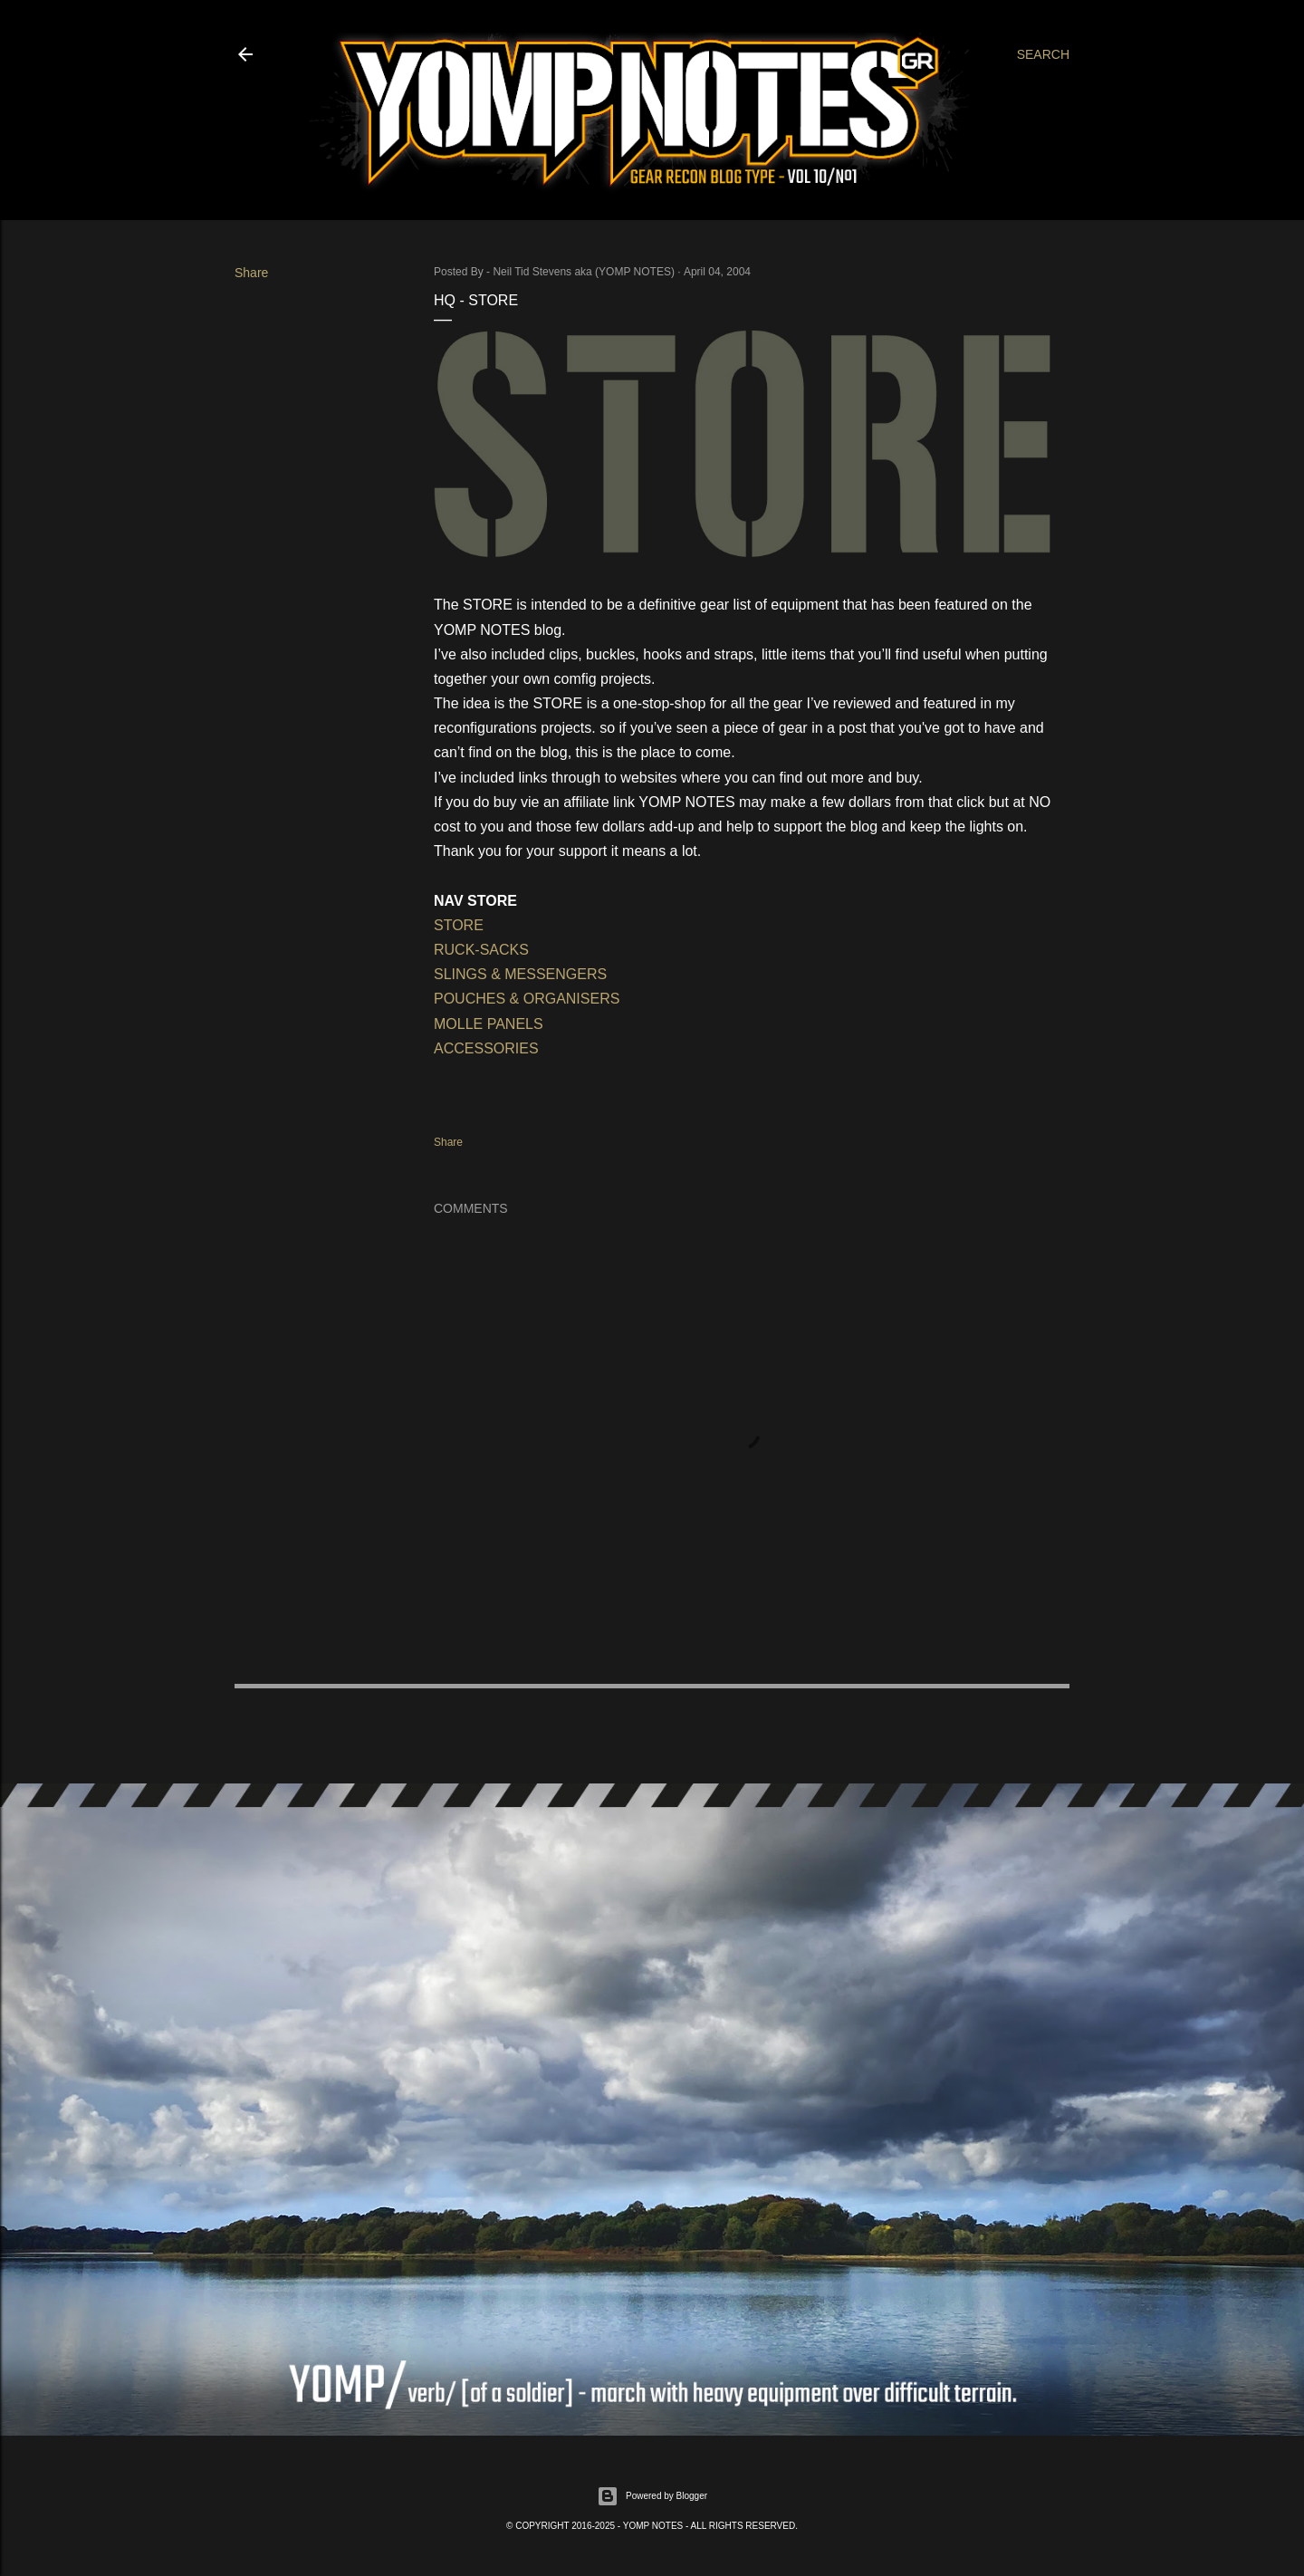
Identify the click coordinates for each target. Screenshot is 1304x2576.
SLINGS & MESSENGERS (520, 974)
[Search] (1043, 54)
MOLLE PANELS (488, 1024)
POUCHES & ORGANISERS (526, 998)
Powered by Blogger (652, 2496)
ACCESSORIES (488, 1048)
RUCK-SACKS (481, 949)
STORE (459, 925)
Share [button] (251, 272)
